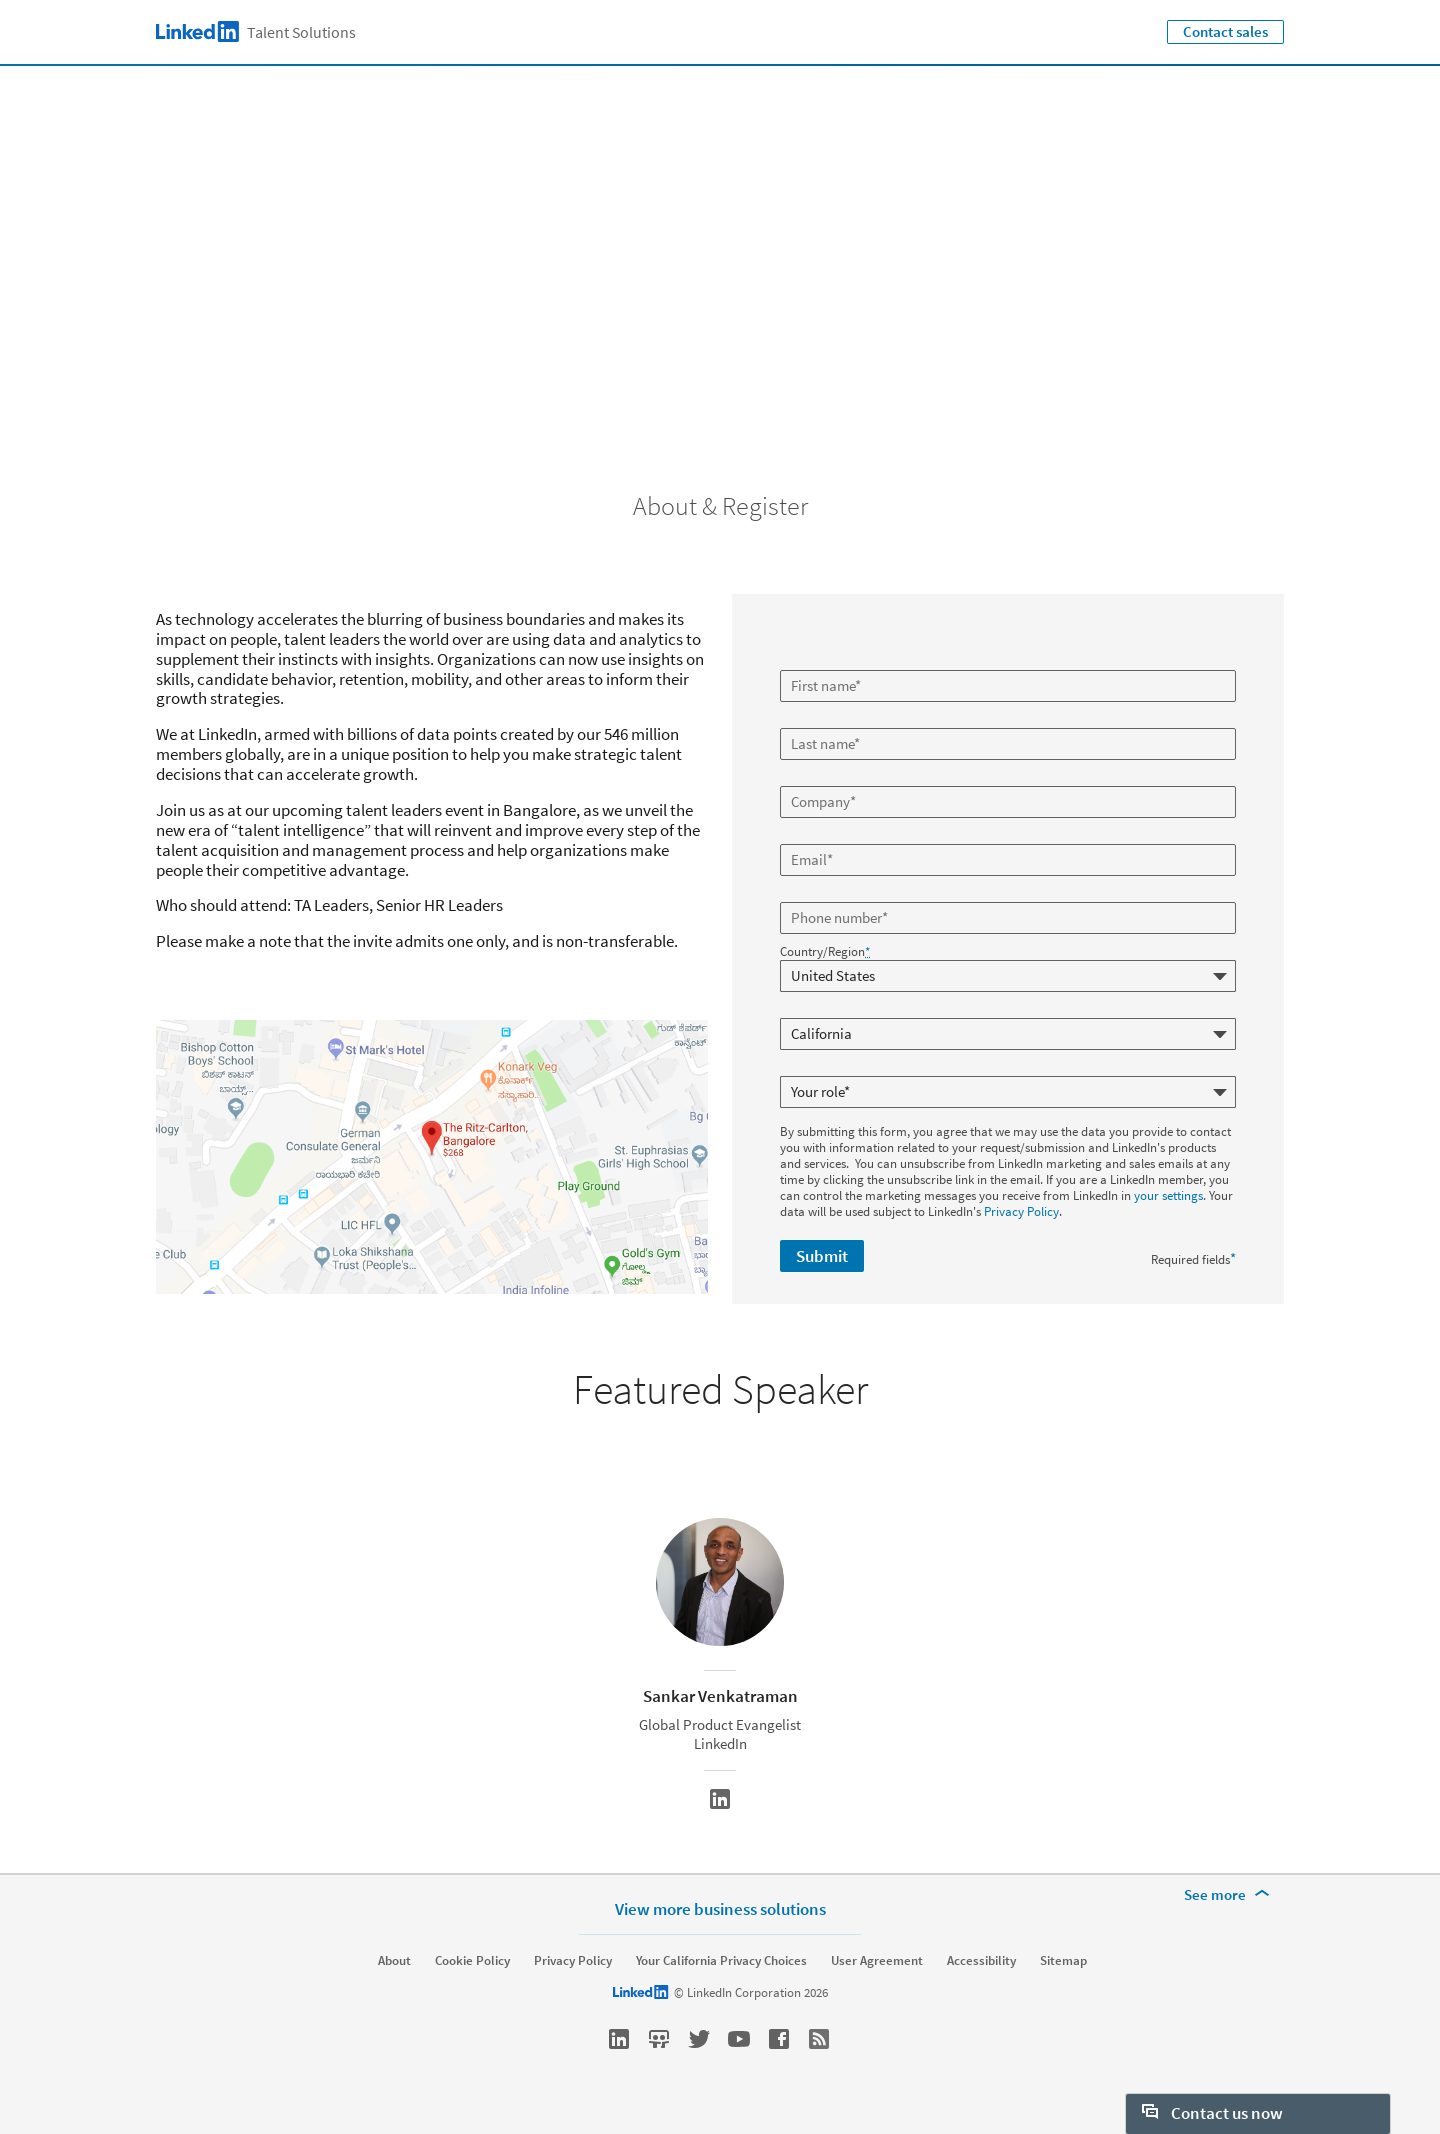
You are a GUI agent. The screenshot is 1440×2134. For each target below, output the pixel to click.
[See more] (1230, 1895)
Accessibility (981, 1961)
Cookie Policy (472, 1961)
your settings (1168, 1195)
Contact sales (1225, 31)
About (394, 1961)
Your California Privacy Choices (721, 1961)
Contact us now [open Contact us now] (1212, 2113)
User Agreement (877, 1961)
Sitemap (1063, 1961)
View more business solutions (720, 1908)
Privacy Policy (1021, 1211)
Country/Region (825, 952)
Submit (822, 1256)
